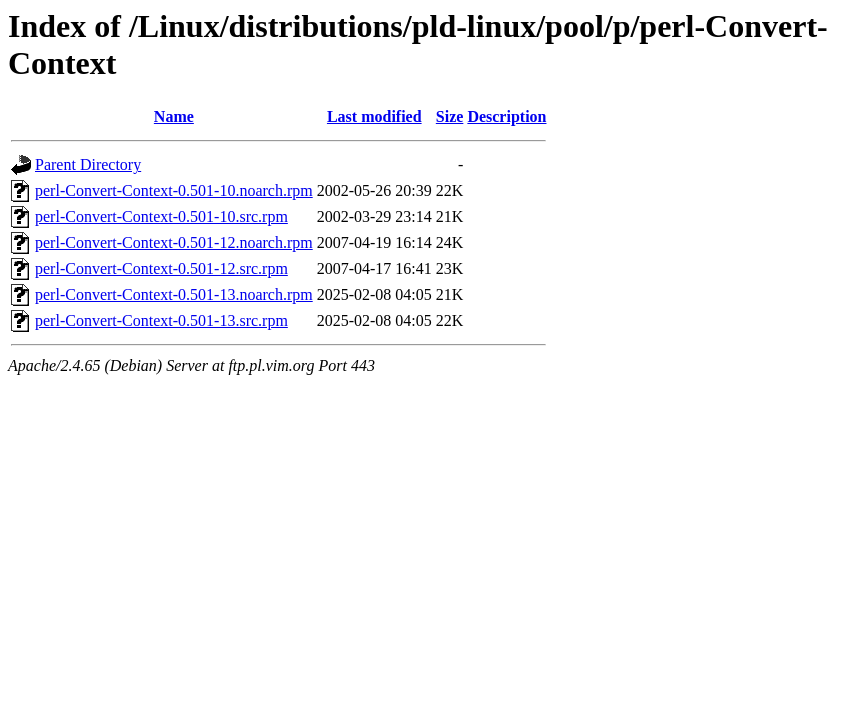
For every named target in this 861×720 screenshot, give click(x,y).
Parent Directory (88, 164)
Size (450, 116)
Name (174, 116)
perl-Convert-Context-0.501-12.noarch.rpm (174, 242)
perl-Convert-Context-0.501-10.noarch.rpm (174, 190)
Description (506, 116)
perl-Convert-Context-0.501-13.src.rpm (161, 320)
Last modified (374, 116)
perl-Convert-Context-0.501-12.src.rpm (161, 268)
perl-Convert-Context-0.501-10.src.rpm (161, 216)
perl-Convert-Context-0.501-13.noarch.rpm (174, 294)
